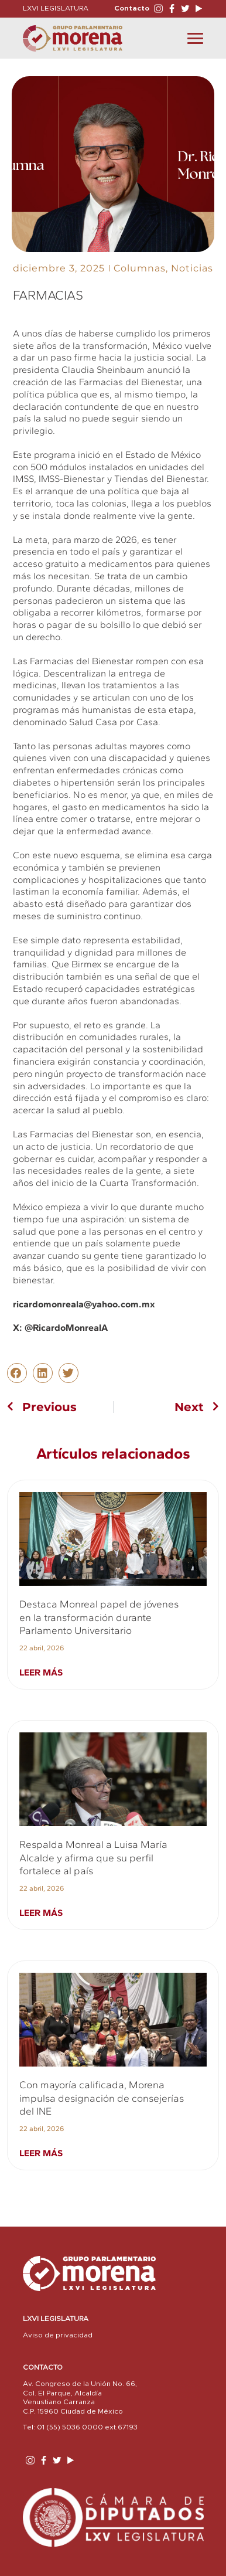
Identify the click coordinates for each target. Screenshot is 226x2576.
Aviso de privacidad (58, 2335)
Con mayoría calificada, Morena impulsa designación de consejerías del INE (101, 2098)
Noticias (192, 268)
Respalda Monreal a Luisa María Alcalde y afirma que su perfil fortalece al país (93, 1857)
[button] (17, 1373)
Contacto (131, 8)
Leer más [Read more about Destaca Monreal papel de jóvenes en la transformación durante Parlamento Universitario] (41, 1672)
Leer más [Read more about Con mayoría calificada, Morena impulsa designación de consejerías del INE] (41, 2153)
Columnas (140, 268)
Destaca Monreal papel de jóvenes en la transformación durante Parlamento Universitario (99, 1617)
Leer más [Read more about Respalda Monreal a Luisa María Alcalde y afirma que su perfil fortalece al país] (41, 1912)
